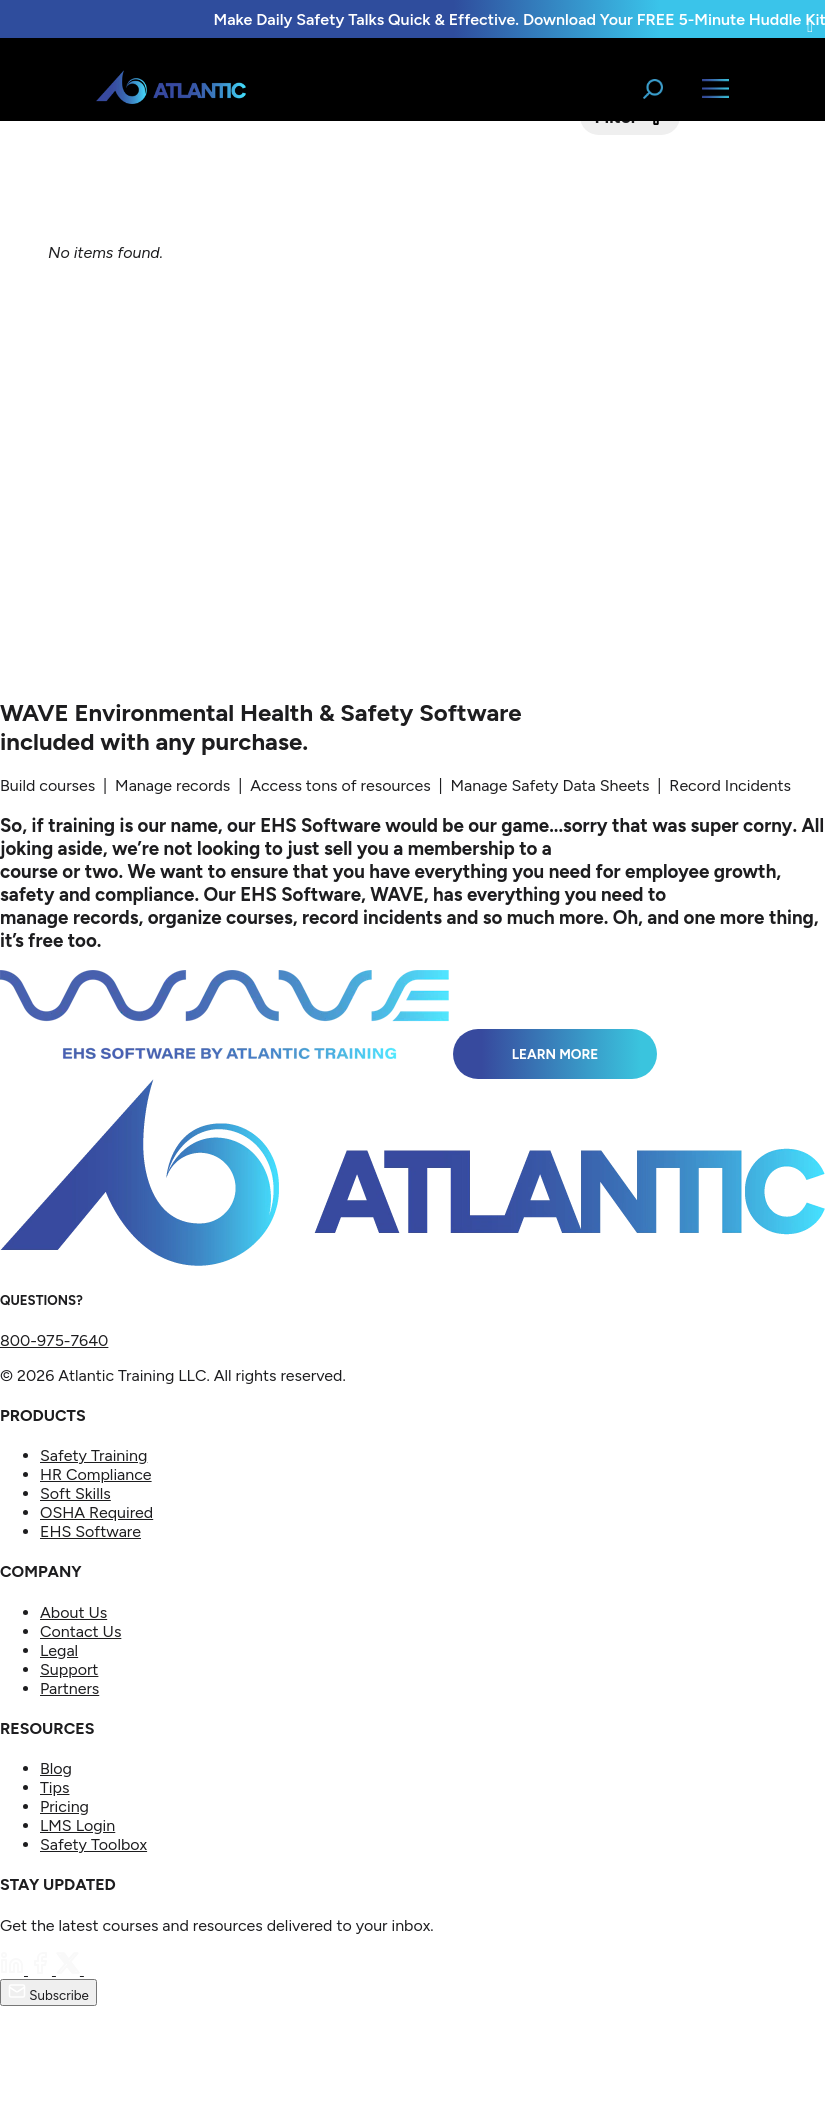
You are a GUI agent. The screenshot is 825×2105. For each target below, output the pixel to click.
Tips (54, 1787)
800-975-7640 (54, 1340)
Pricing (64, 1806)
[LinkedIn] (14, 1969)
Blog (56, 1768)
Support (69, 1669)
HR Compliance (96, 1474)
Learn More (555, 1054)
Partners (69, 1688)
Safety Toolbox (93, 1844)
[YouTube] (96, 1969)
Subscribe (48, 1992)
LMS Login (77, 1825)
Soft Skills (75, 1493)
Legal (59, 1650)
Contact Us (80, 1631)
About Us (73, 1612)
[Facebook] (42, 1969)
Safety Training (93, 1455)
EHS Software (90, 1531)
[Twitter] (70, 1969)
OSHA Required (96, 1512)
